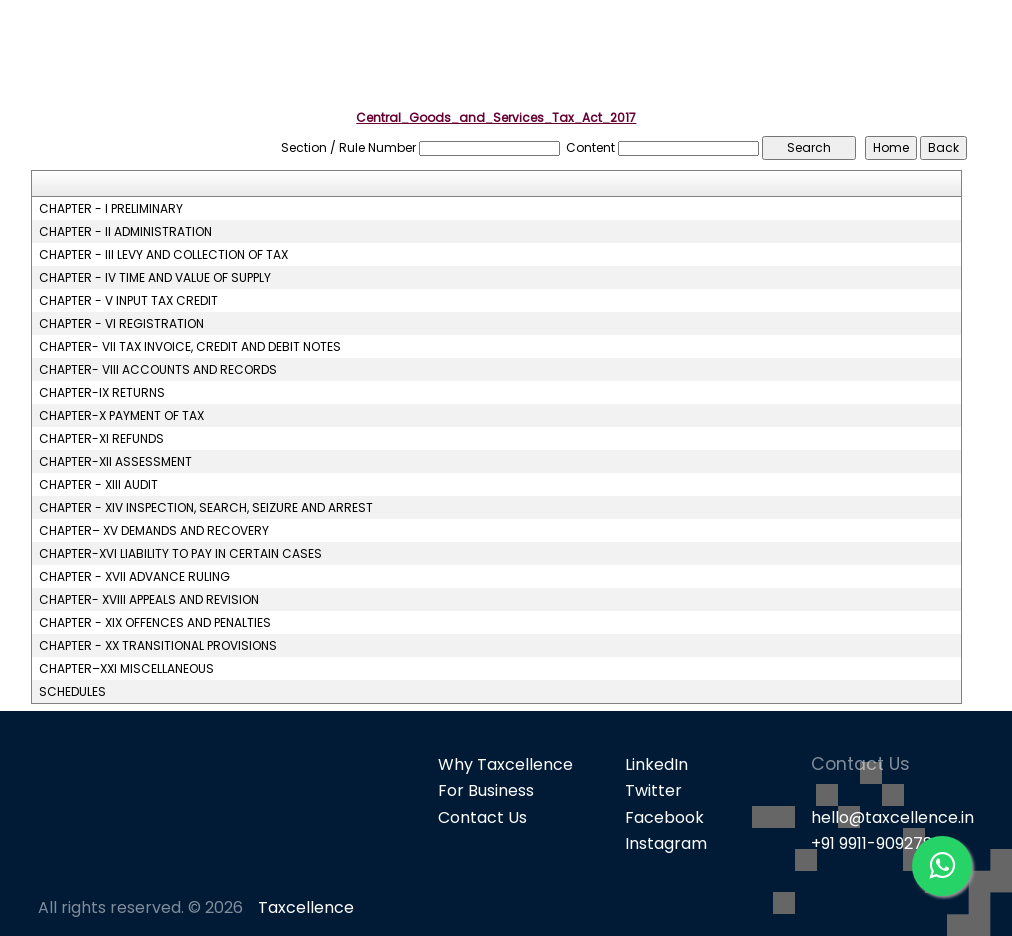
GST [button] (796, 50)
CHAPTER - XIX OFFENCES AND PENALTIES (155, 623)
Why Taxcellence (505, 764)
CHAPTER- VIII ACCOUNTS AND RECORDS (158, 370)
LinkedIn (656, 764)
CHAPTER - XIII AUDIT (98, 485)
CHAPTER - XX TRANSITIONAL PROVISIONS (158, 646)
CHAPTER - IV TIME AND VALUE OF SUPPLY (155, 278)
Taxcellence (306, 907)
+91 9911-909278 (872, 843)
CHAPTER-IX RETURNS (102, 393)
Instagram (666, 843)
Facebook (664, 817)
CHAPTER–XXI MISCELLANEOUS (126, 669)
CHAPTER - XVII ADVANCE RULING (134, 577)
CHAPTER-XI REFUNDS (101, 439)
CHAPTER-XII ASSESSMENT (115, 462)
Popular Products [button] (679, 50)
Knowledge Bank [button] (908, 50)
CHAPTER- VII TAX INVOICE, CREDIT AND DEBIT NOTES (190, 347)
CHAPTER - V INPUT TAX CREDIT (128, 301)
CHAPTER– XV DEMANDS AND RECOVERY (154, 531)
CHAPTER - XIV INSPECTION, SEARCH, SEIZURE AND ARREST (206, 508)
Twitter (653, 790)
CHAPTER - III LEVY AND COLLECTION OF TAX (163, 255)
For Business (486, 790)
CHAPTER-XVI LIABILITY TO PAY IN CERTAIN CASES (180, 554)
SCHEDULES (72, 692)
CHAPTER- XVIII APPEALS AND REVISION (149, 600)
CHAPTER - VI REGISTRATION (121, 324)
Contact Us (482, 817)
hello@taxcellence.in (892, 817)
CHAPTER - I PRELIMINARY (111, 209)
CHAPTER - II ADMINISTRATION (125, 232)
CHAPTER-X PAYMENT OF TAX (121, 416)
